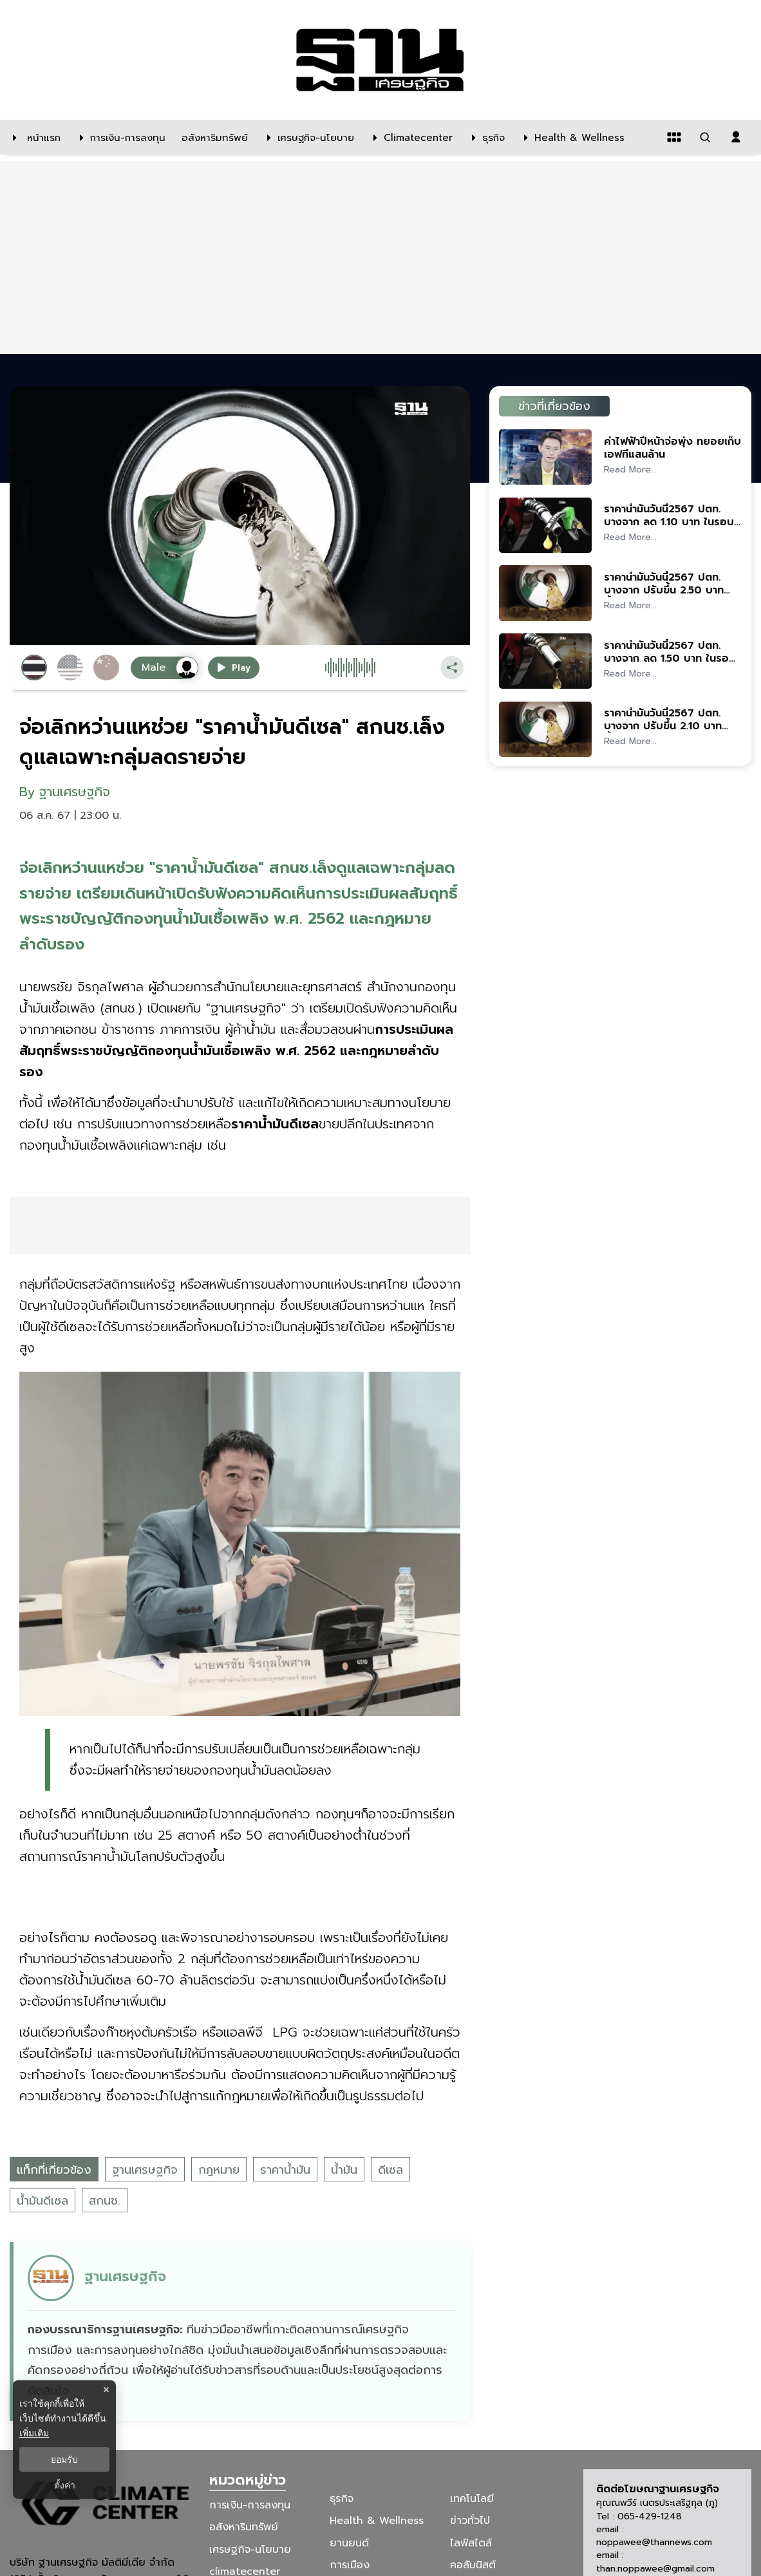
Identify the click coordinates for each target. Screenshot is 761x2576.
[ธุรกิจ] (485, 137)
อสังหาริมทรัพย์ (243, 2527)
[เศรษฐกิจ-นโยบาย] (307, 137)
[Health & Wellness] (571, 137)
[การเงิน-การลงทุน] (119, 137)
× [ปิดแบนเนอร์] (106, 2389)
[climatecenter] (410, 137)
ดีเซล (390, 2170)
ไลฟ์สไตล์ (471, 2542)
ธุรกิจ (341, 2498)
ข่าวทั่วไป (470, 2520)
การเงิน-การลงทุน (249, 2505)
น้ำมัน (344, 2170)
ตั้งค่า (64, 2485)
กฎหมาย (219, 2170)
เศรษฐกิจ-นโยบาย (250, 2549)
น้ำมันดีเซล (42, 2201)
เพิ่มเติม (34, 2433)
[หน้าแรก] (33, 137)
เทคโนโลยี (472, 2498)
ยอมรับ (64, 2459)
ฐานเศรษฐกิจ (145, 2170)
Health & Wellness (377, 2520)
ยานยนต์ (349, 2542)
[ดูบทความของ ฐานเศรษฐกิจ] (242, 2331)
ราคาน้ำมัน (285, 2170)
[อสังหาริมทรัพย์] (213, 137)
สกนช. (104, 2201)
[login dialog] (735, 137)
